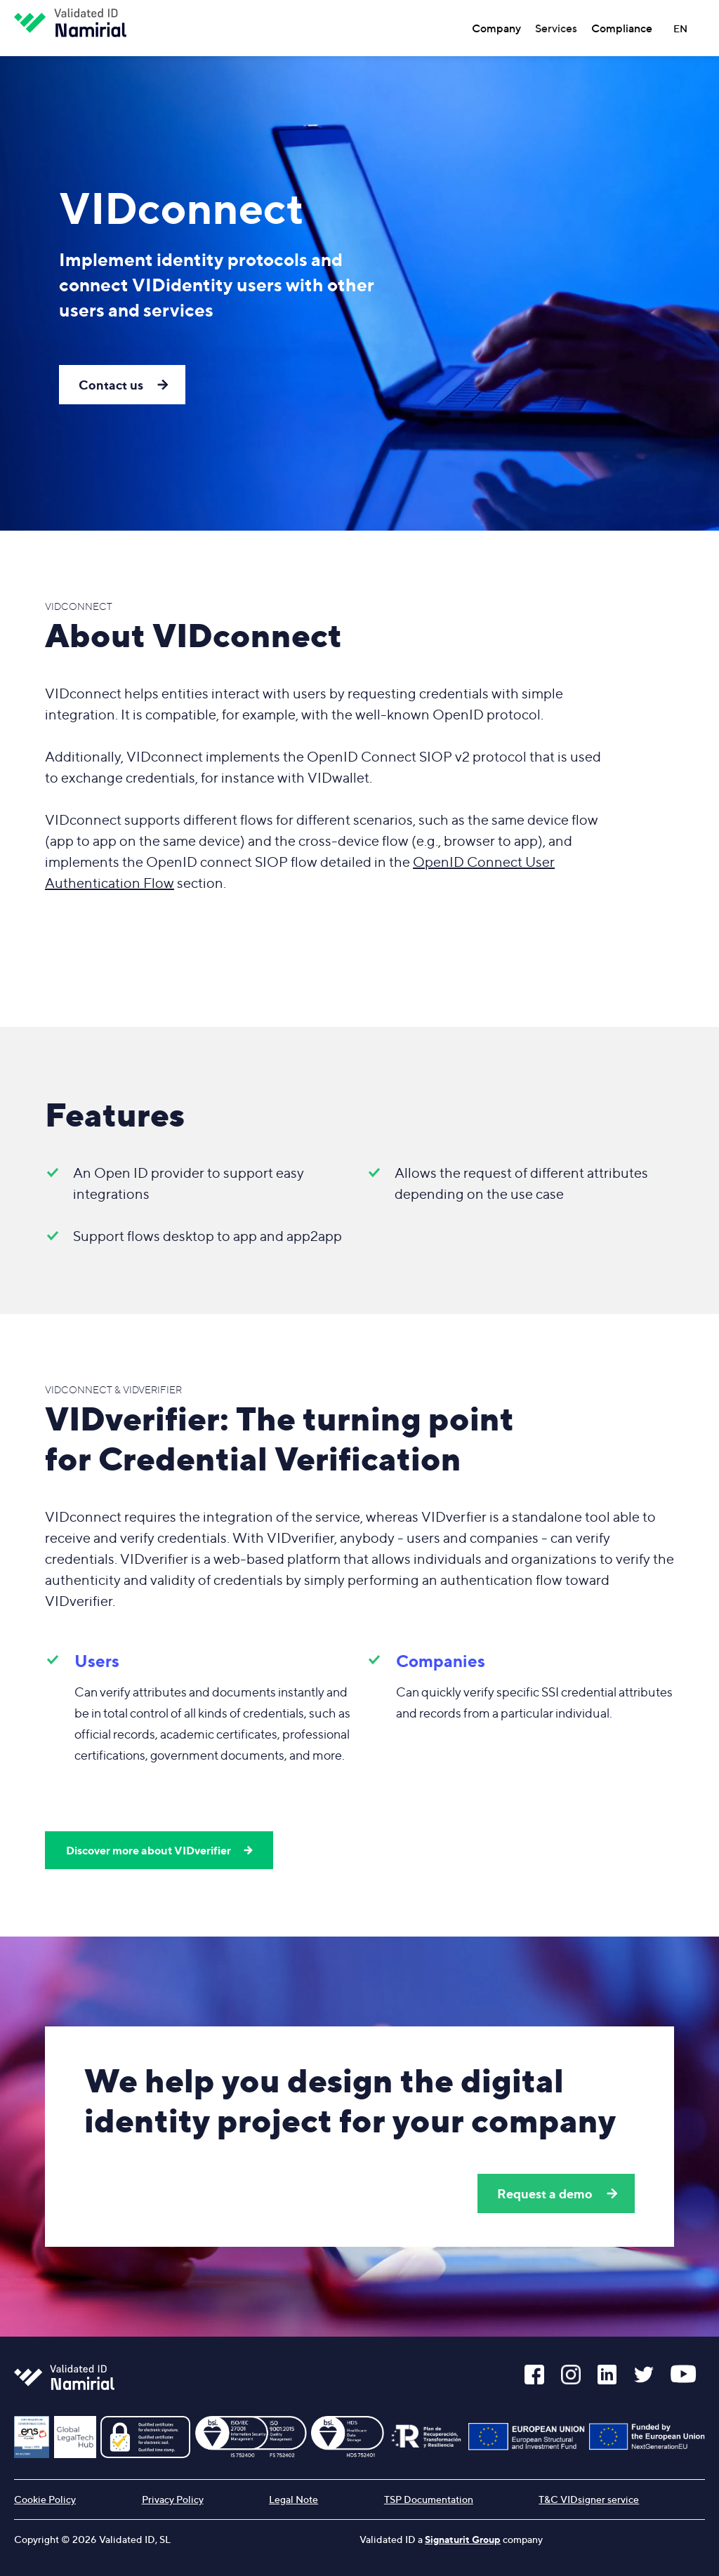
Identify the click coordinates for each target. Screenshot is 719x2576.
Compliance (621, 28)
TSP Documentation (428, 2499)
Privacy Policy (173, 2499)
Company (496, 28)
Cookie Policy (45, 2499)
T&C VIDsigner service (589, 2499)
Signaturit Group (463, 2539)
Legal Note (293, 2499)
